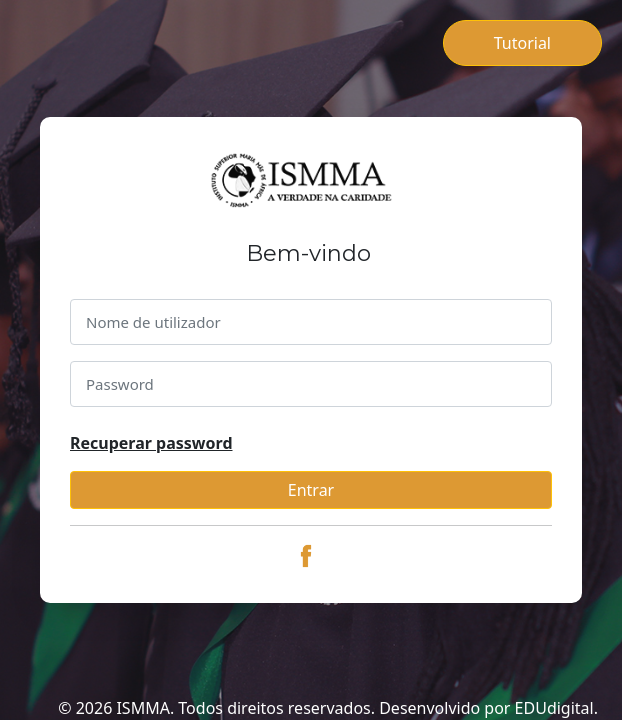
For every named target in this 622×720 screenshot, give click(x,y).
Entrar (311, 490)
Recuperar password (151, 443)
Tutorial (522, 43)
